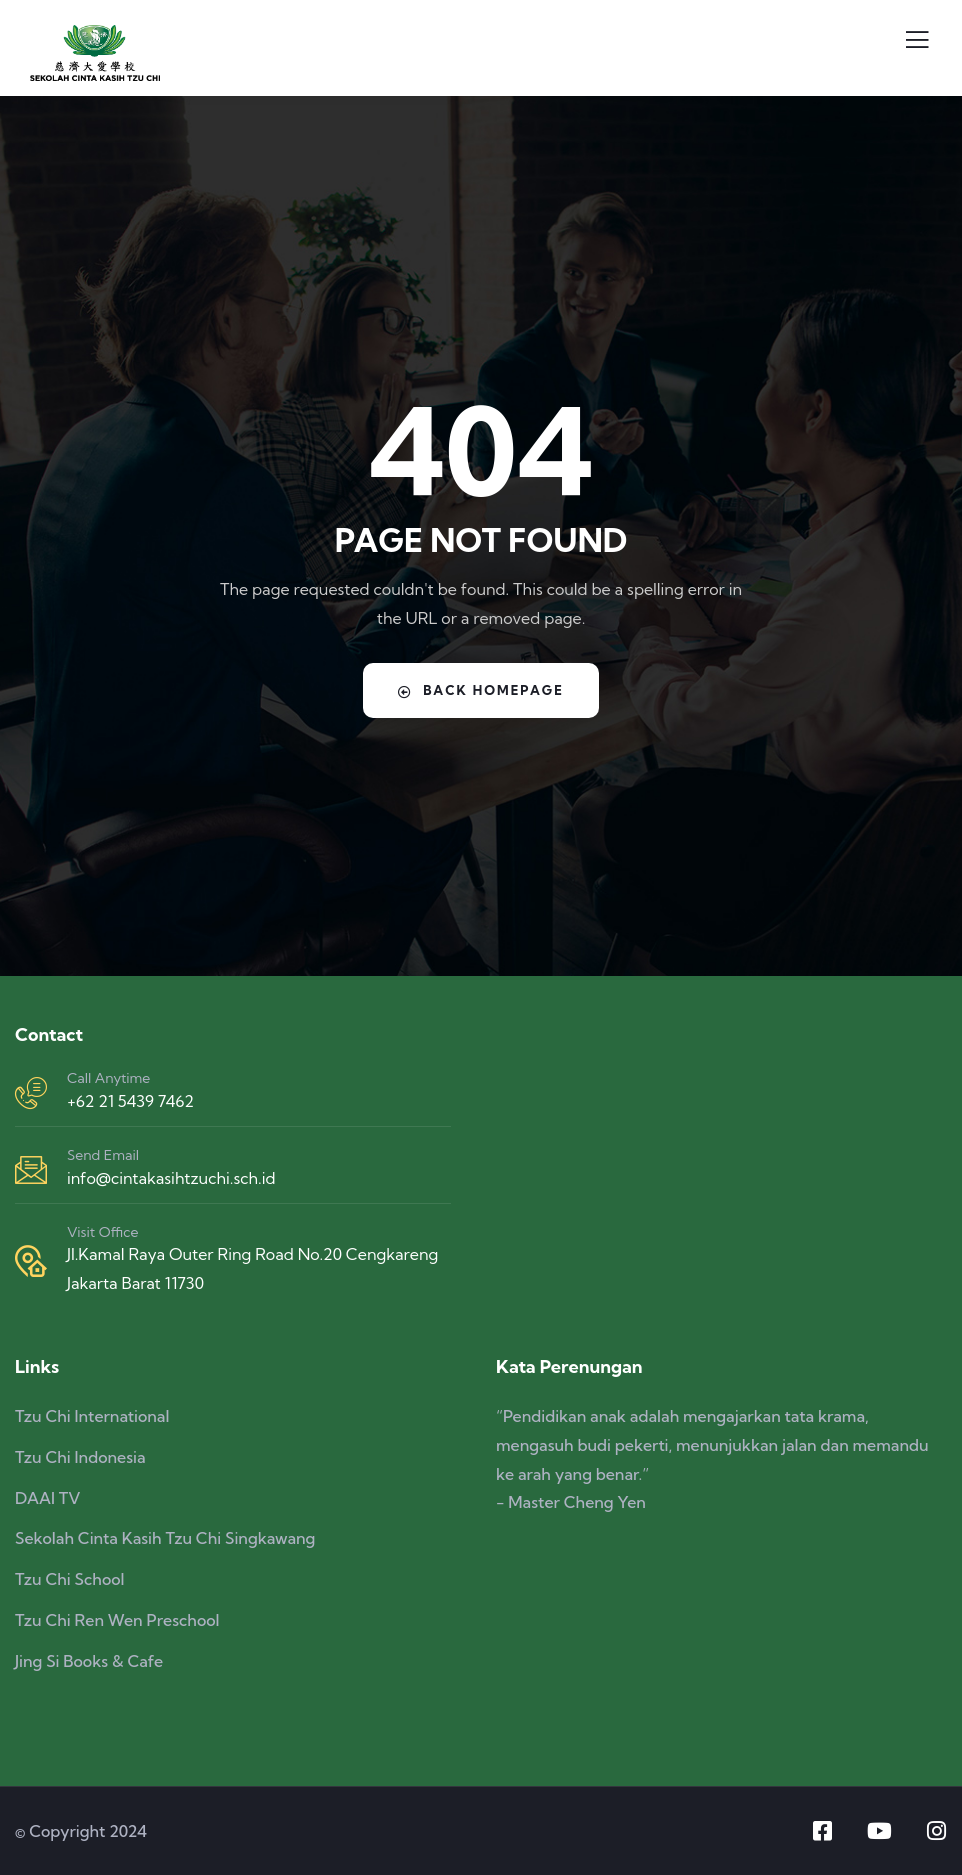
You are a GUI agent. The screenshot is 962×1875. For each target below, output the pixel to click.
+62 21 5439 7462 (130, 1101)
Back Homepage (481, 690)
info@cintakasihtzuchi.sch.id (171, 1178)
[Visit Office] (31, 1261)
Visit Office (102, 1232)
